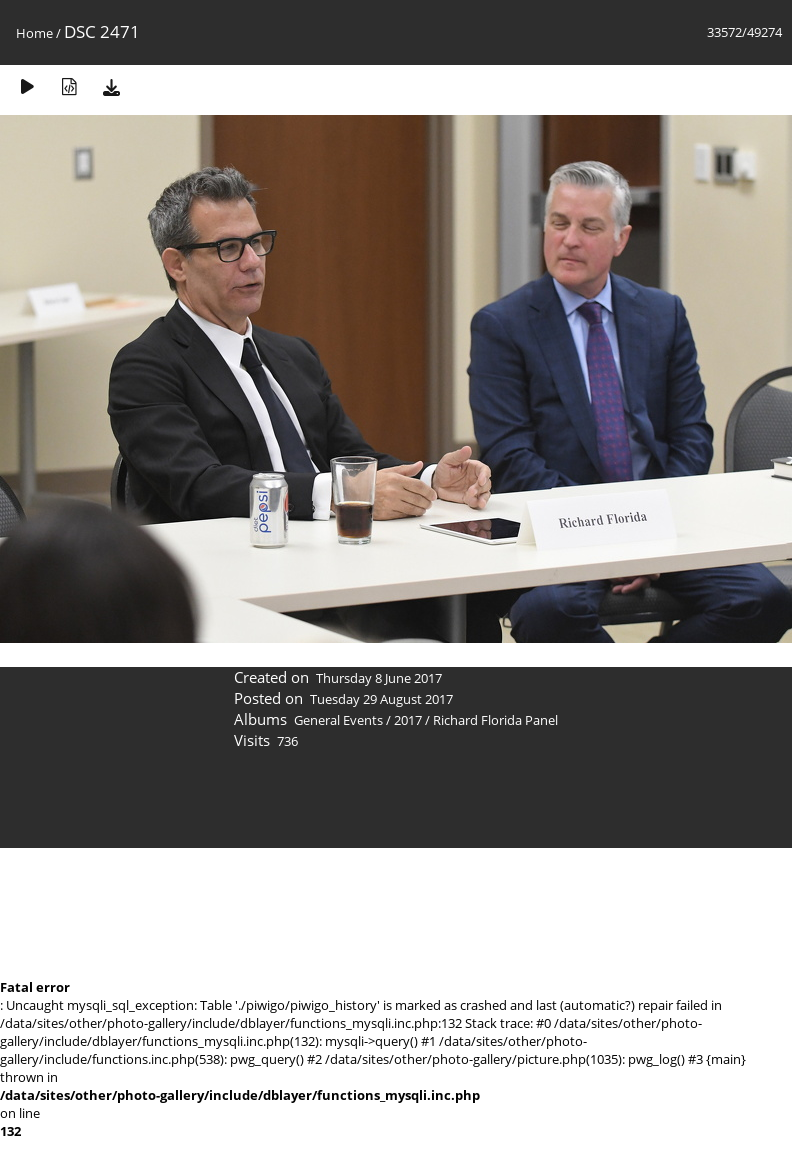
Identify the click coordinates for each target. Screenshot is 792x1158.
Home (34, 33)
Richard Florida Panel (495, 720)
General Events (338, 720)
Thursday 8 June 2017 (379, 678)
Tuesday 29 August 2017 (381, 699)
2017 (408, 720)
